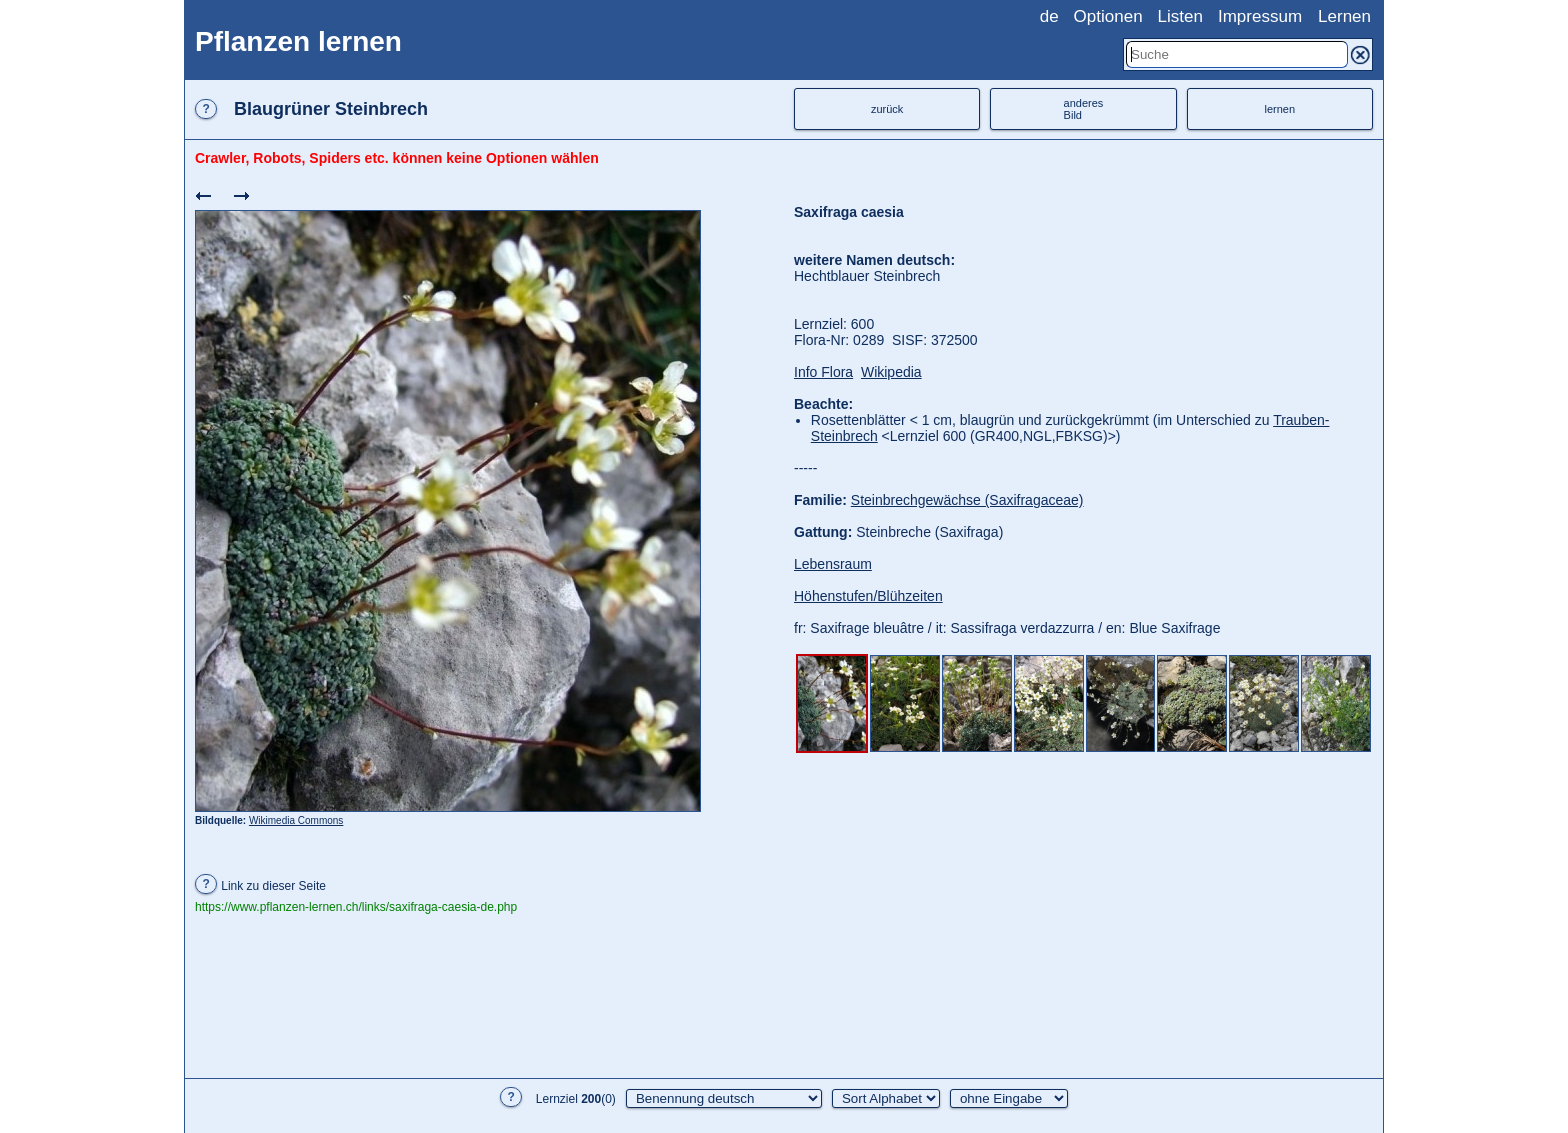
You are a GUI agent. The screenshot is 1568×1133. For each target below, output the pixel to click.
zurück (887, 109)
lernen (1280, 109)
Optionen (1108, 16)
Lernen (1344, 16)
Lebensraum (833, 564)
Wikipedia (891, 372)
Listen (1180, 16)
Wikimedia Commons (296, 820)
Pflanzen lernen (298, 41)
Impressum (1260, 16)
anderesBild (1084, 109)
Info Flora (823, 372)
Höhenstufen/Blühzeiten (868, 596)
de (1049, 16)
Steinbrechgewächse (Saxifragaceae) (967, 500)
